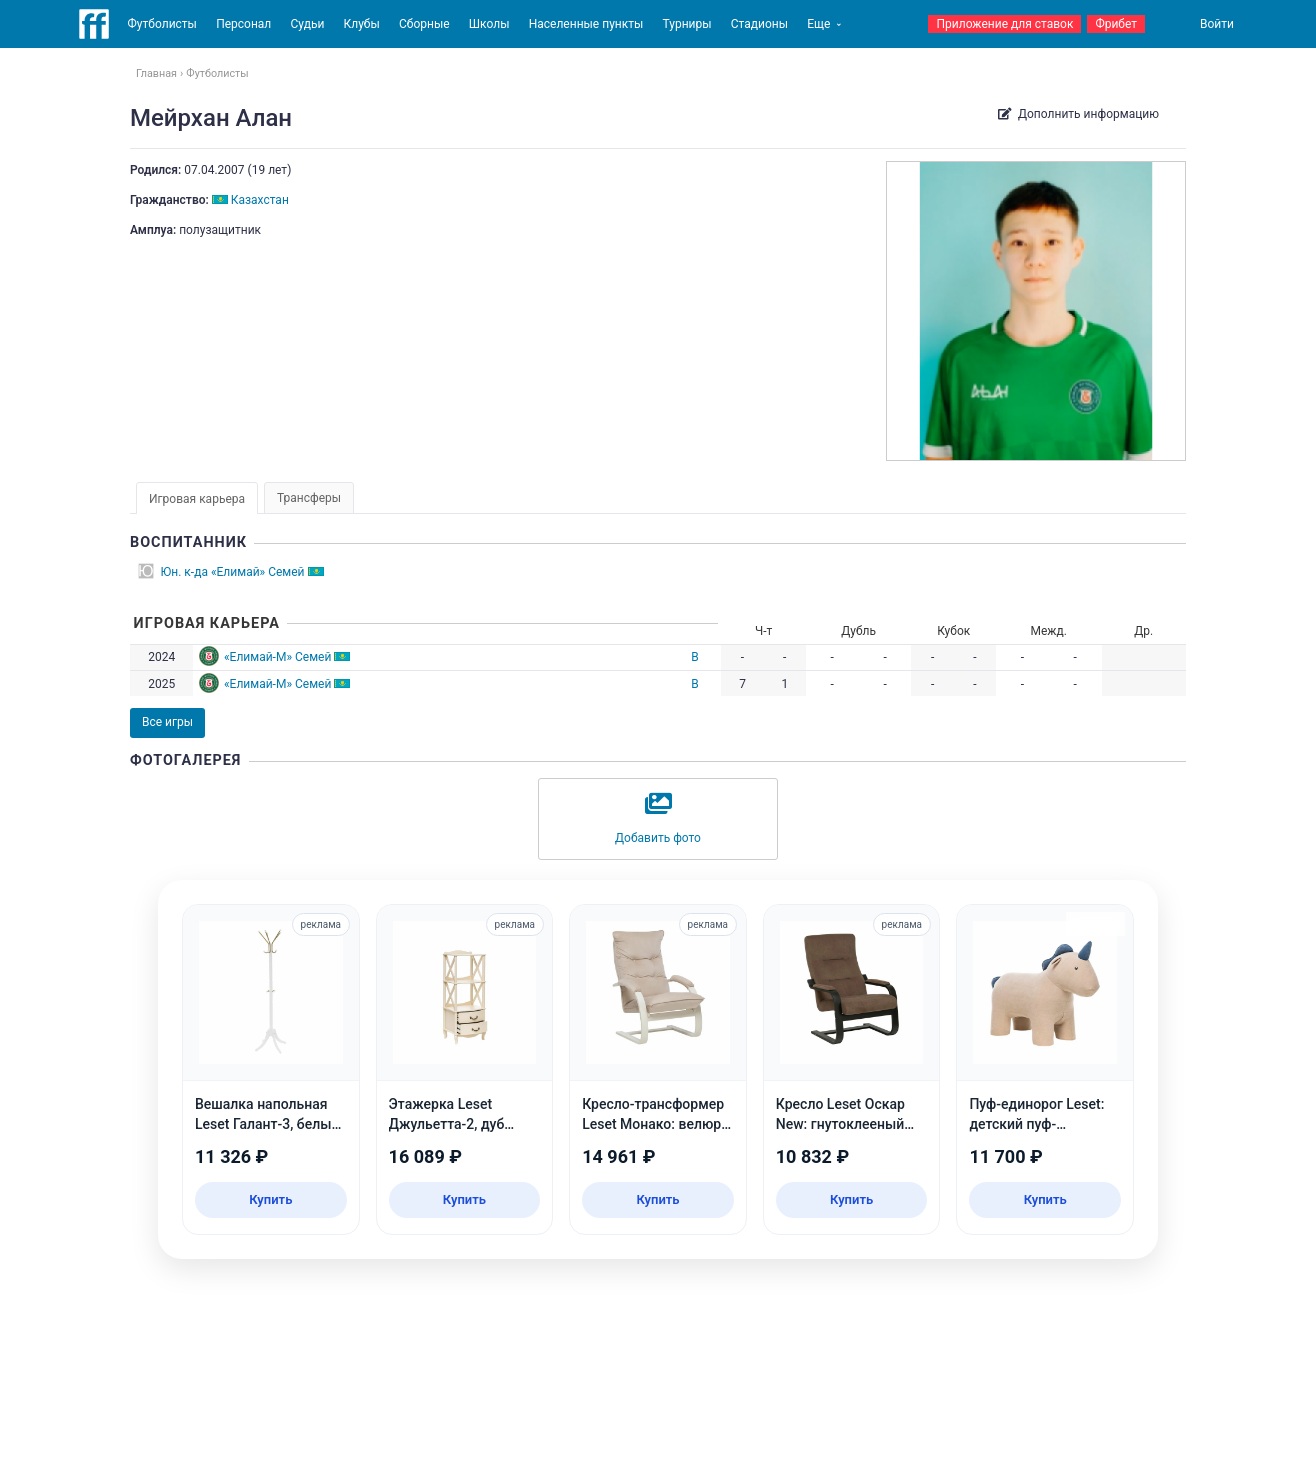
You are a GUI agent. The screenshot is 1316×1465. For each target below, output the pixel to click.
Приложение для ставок (1004, 24)
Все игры (167, 722)
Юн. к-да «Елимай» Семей (233, 572)
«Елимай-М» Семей (277, 657)
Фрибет (1116, 24)
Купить (270, 1199)
